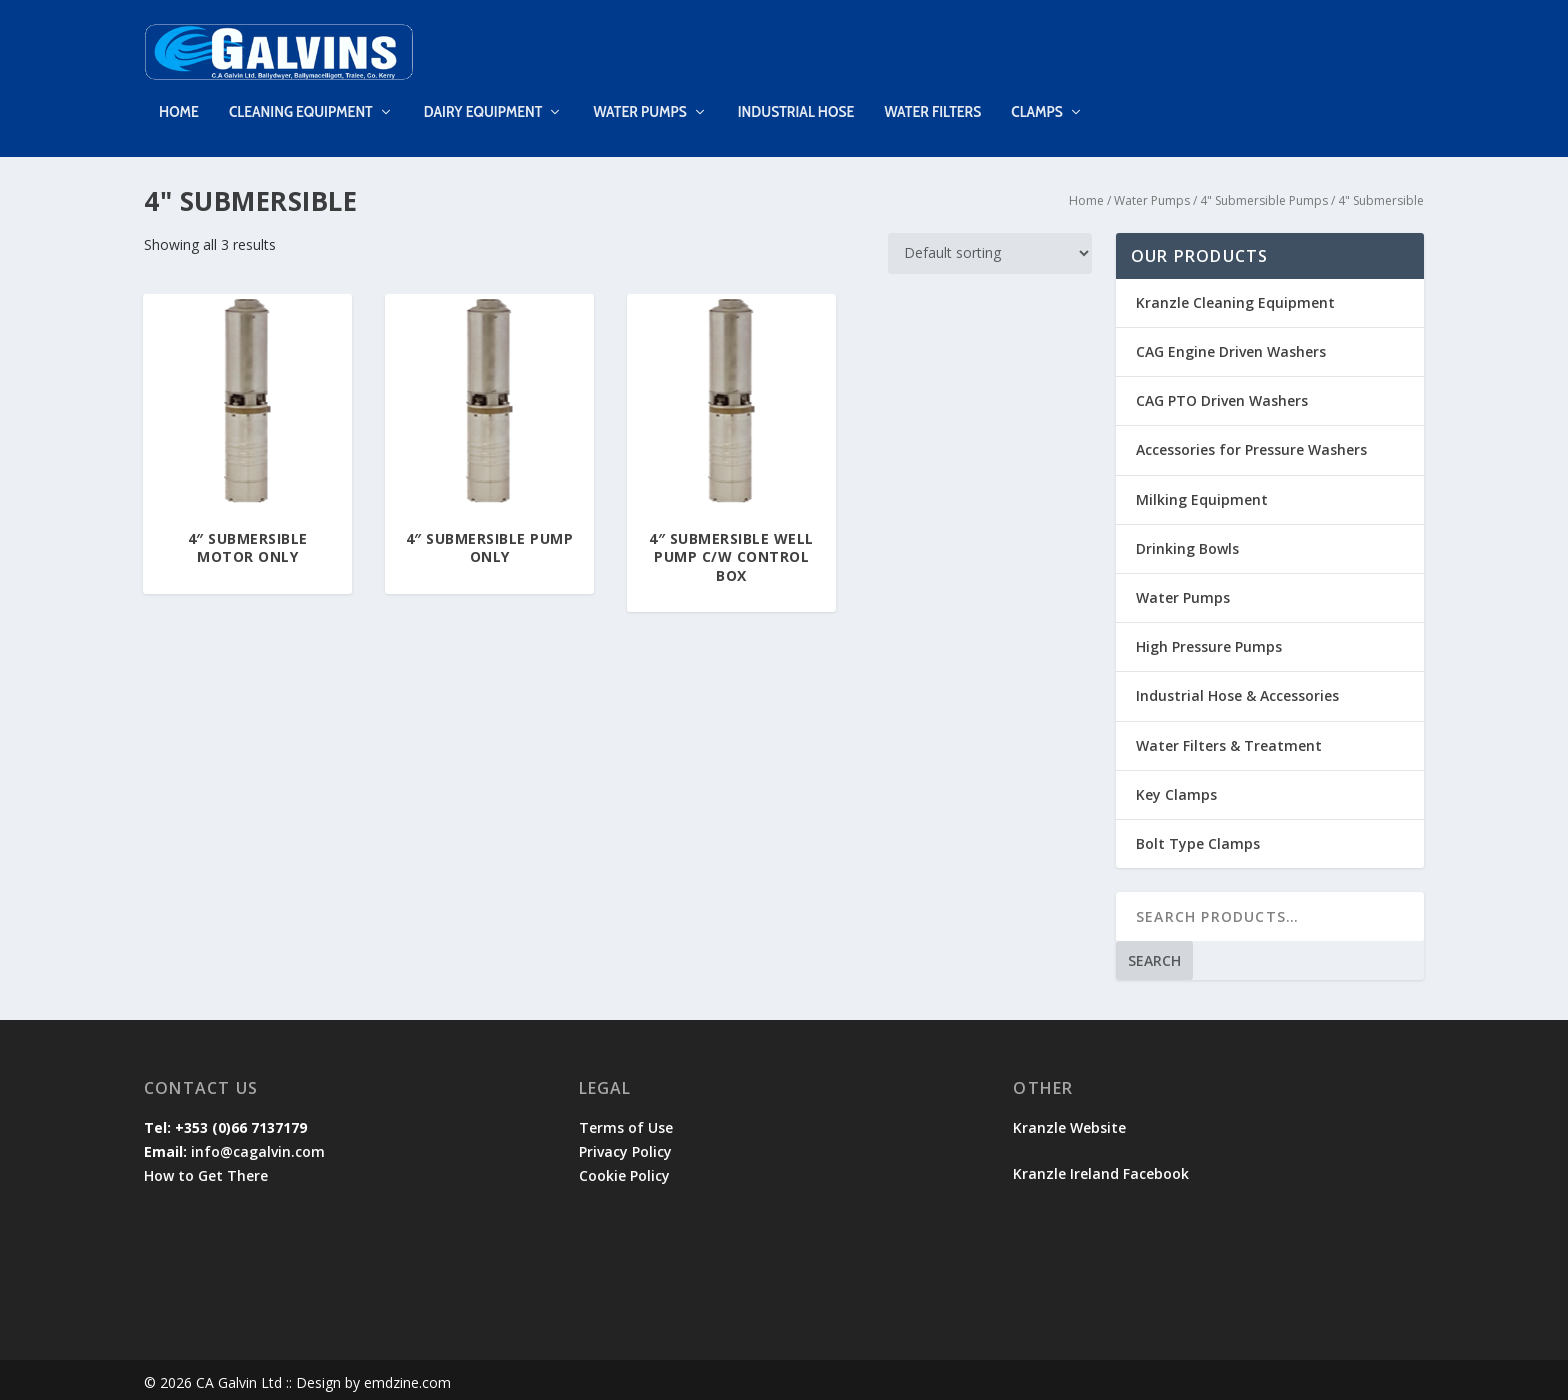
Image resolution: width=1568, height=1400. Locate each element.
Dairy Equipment (483, 98)
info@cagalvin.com (258, 1145)
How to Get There (206, 1169)
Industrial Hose (796, 98)
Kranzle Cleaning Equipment (1235, 296)
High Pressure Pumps (1209, 640)
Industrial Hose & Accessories (1237, 689)
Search (1154, 954)
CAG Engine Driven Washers (1231, 345)
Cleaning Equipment (301, 98)
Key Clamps (1176, 788)
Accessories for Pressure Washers (1251, 444)
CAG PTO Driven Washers (1222, 394)
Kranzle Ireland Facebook (1103, 1167)
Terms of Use (626, 1121)
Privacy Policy (625, 1145)
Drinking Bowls (1187, 542)
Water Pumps (639, 98)
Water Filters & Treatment (1229, 739)
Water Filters (932, 98)
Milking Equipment (1202, 493)
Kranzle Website (1069, 1121)
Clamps (1037, 98)
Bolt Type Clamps (1198, 837)
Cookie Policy (624, 1169)
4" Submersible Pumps (1264, 194)
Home (179, 98)
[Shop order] (990, 247)
